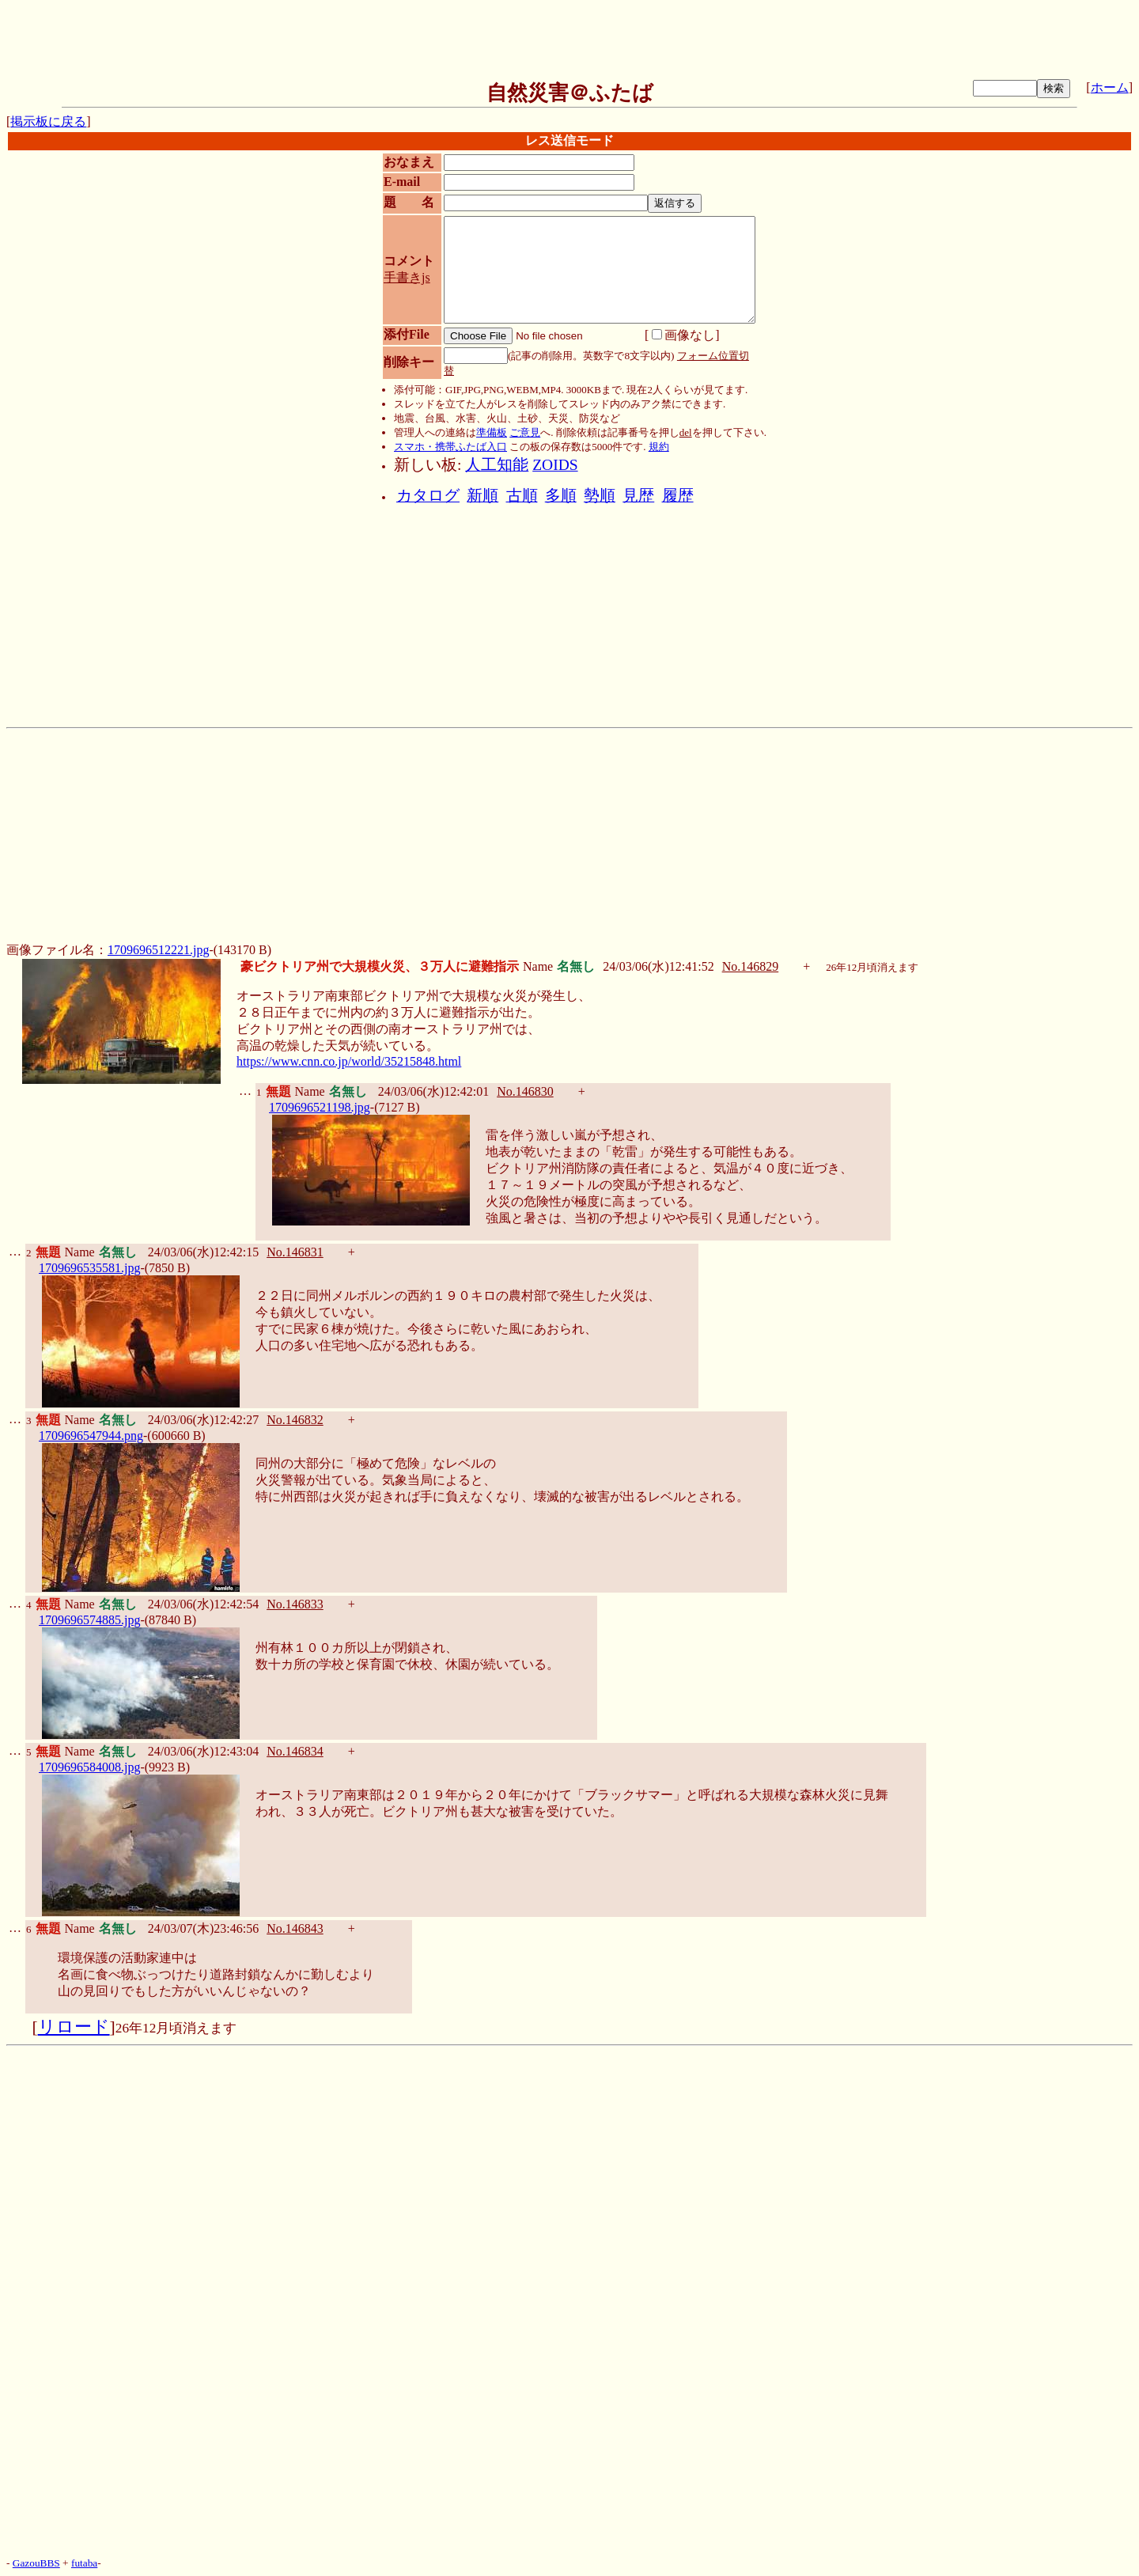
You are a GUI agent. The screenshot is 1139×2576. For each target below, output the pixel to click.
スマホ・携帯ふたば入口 (450, 447)
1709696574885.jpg (89, 1620)
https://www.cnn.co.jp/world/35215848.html (349, 1061)
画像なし (683, 335)
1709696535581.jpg (89, 1268)
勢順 (599, 495)
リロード (74, 2026)
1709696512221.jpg (158, 950)
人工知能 (496, 464)
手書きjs (407, 277)
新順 (482, 495)
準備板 (491, 432)
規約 (659, 447)
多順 (561, 495)
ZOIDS (554, 464)
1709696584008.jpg (89, 1767)
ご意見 (524, 432)
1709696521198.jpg (319, 1107)
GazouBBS (36, 2563)
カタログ (428, 495)
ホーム (1110, 87)
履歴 (678, 495)
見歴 (638, 495)
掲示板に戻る (48, 121)
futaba (84, 2563)
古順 (522, 495)
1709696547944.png (91, 1435)
